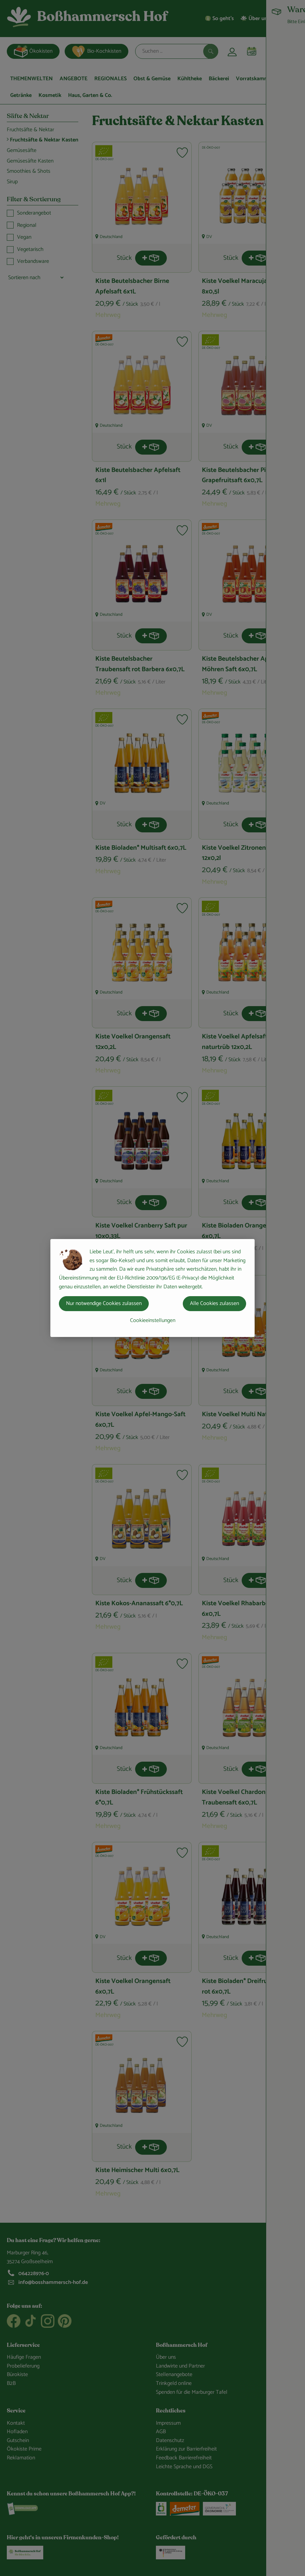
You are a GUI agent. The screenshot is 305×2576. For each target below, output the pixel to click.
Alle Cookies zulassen (214, 1303)
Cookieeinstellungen (152, 1320)
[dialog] (152, 1288)
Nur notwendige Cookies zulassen (104, 1303)
